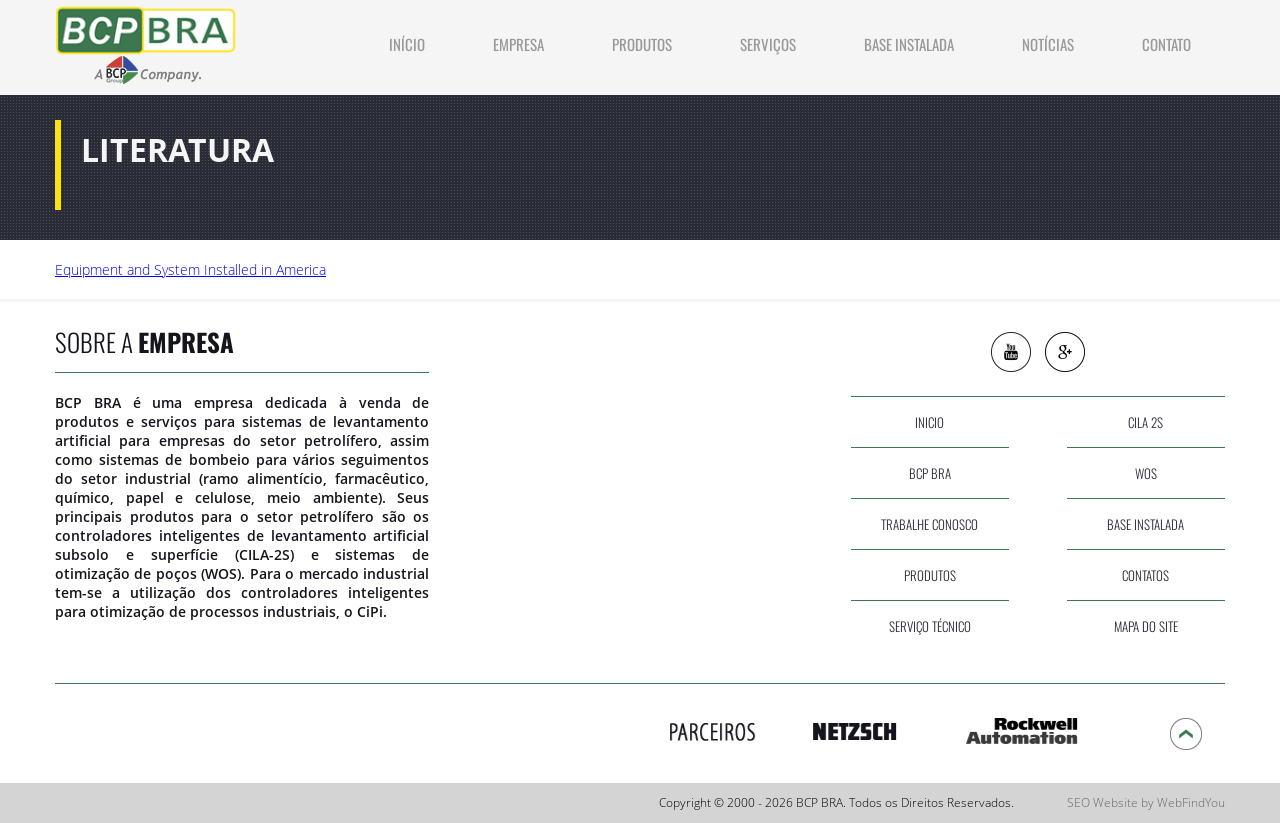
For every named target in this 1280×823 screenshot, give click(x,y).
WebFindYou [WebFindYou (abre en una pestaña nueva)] (1191, 802)
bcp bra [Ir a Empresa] (930, 473)
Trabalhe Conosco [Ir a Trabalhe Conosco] (929, 524)
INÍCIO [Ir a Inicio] (407, 44)
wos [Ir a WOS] (1146, 473)
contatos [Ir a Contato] (1145, 575)
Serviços (768, 44)
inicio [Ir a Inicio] (929, 422)
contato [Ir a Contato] (1166, 44)
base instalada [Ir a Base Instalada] (1145, 524)
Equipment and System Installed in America (190, 269)
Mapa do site (1146, 626)
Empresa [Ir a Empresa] (518, 44)
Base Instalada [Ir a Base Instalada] (909, 44)
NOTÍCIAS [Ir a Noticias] (1048, 44)
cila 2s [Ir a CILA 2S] (1145, 422)
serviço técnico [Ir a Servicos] (930, 626)
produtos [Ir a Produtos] (642, 44)
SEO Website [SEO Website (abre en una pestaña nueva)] (1102, 802)
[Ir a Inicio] (147, 40)
